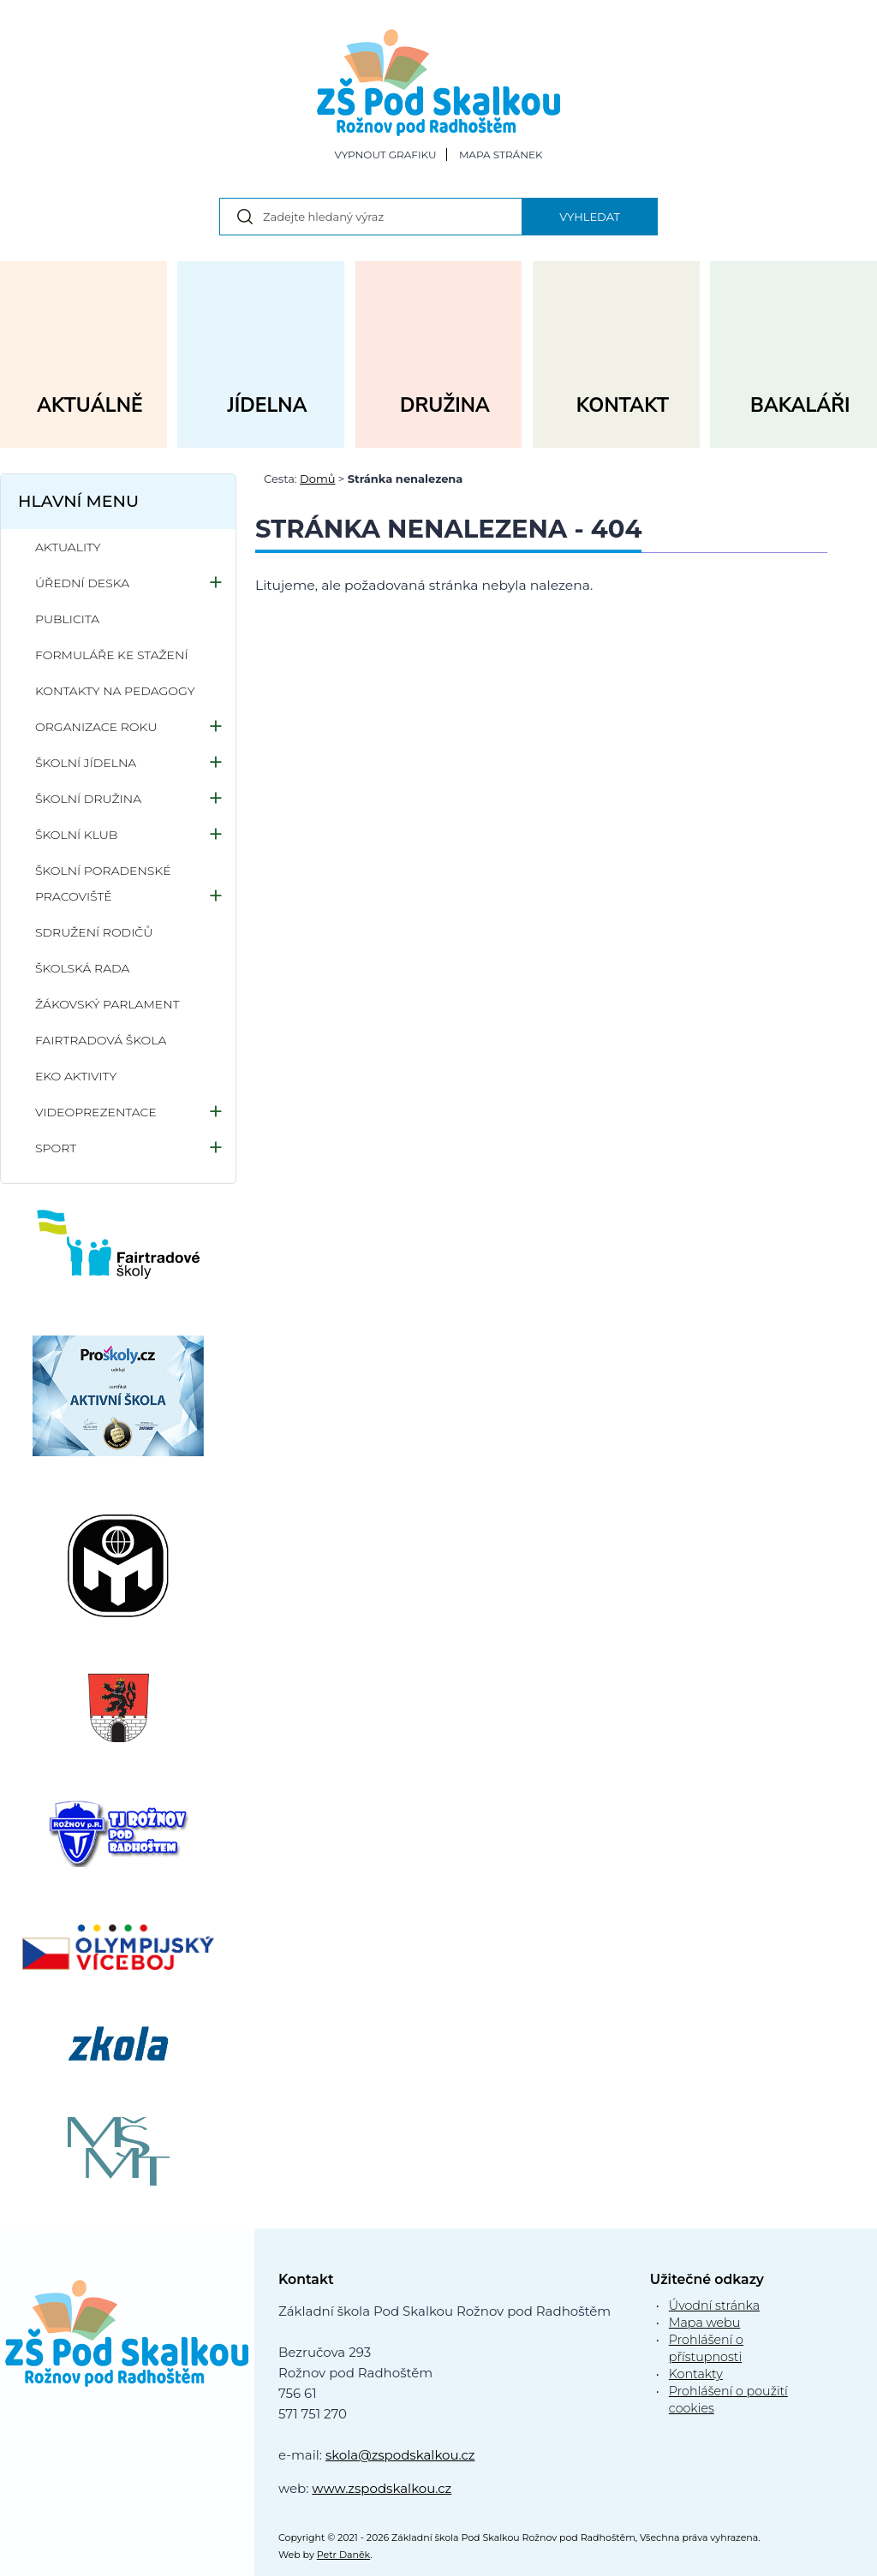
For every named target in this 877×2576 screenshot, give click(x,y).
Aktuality (68, 547)
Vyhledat (589, 216)
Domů (317, 478)
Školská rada (82, 968)
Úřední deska (82, 583)
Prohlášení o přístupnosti (706, 2348)
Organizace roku (96, 727)
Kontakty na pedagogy (115, 691)
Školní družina (88, 798)
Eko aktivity (75, 1076)
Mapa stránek (501, 154)
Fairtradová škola (100, 1040)
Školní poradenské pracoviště (103, 883)
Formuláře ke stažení (111, 655)
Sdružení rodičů (93, 932)
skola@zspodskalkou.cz (400, 2455)
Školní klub (76, 834)
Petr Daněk (344, 2555)
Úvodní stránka (714, 2305)
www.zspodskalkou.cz (381, 2488)
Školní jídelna (85, 762)
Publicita (67, 619)
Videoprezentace (96, 1112)
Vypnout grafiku (385, 154)
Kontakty (696, 2374)
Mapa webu (705, 2322)
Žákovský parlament (107, 1004)
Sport (55, 1148)
